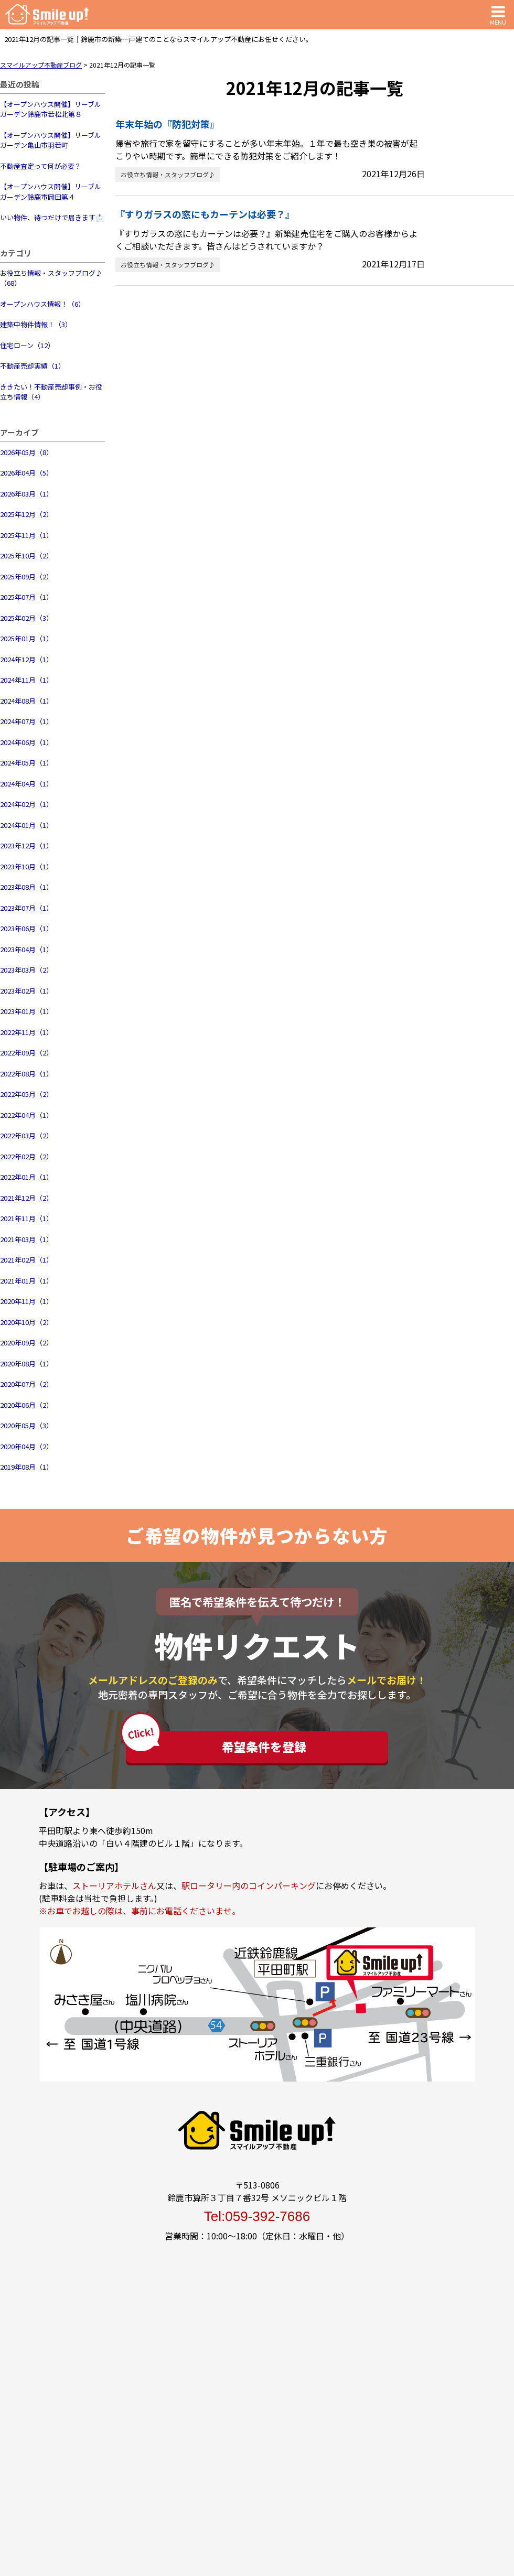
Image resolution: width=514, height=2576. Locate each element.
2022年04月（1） (26, 1115)
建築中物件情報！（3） (36, 324)
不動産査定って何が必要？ (40, 166)
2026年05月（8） (26, 452)
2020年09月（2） (26, 1343)
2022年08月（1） (26, 1074)
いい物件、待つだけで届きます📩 (52, 217)
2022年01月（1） (26, 1177)
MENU (498, 14)
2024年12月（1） (26, 659)
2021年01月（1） (26, 1281)
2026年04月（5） (26, 473)
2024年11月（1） (26, 680)
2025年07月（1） (26, 597)
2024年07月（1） (26, 721)
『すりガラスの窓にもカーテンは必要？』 (205, 214)
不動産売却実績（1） (32, 366)
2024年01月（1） (26, 825)
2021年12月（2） (26, 1198)
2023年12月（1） (26, 845)
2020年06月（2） (26, 1405)
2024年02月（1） (26, 804)
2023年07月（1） (26, 908)
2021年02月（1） (26, 1260)
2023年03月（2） (26, 970)
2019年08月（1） (26, 1467)
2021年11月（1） (26, 1218)
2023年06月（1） (26, 928)
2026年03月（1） (26, 494)
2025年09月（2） (26, 576)
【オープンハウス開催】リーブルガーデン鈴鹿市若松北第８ (50, 109)
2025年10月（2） (26, 556)
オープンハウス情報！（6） (42, 304)
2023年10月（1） (26, 866)
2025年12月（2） (26, 514)
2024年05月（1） (26, 763)
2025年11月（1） (26, 535)
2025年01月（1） (26, 638)
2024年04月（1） (26, 784)
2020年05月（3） (26, 1425)
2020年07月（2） (26, 1384)
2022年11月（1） (26, 1032)
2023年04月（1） (26, 949)
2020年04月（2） (26, 1446)
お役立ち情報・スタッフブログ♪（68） (51, 278)
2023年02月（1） (26, 991)
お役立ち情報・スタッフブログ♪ (168, 174)
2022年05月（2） (26, 1094)
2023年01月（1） (26, 1011)
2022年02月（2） (26, 1156)
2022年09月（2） (26, 1053)
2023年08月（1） (26, 887)
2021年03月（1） (26, 1239)
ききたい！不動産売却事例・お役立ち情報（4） (51, 392)
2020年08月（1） (26, 1363)
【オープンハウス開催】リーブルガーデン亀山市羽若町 (50, 140)
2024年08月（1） (26, 701)
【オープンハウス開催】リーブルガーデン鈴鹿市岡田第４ (50, 191)
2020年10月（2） (26, 1322)
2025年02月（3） (26, 618)
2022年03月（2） (26, 1135)
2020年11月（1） (26, 1301)
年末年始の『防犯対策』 (167, 124)
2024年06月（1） (26, 742)
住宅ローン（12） (27, 345)
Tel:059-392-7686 (257, 2216)
